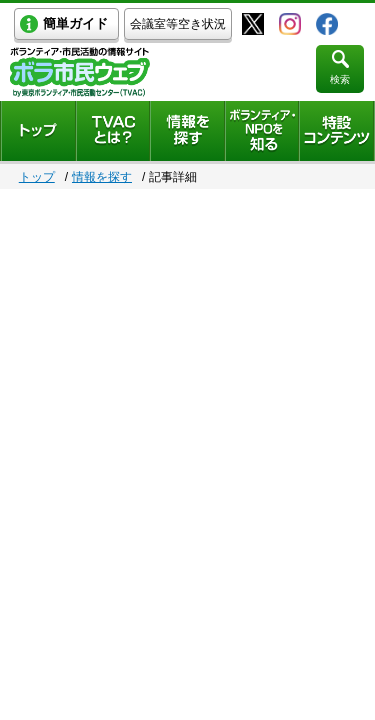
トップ (37, 177)
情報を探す (102, 177)
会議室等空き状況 (178, 24)
